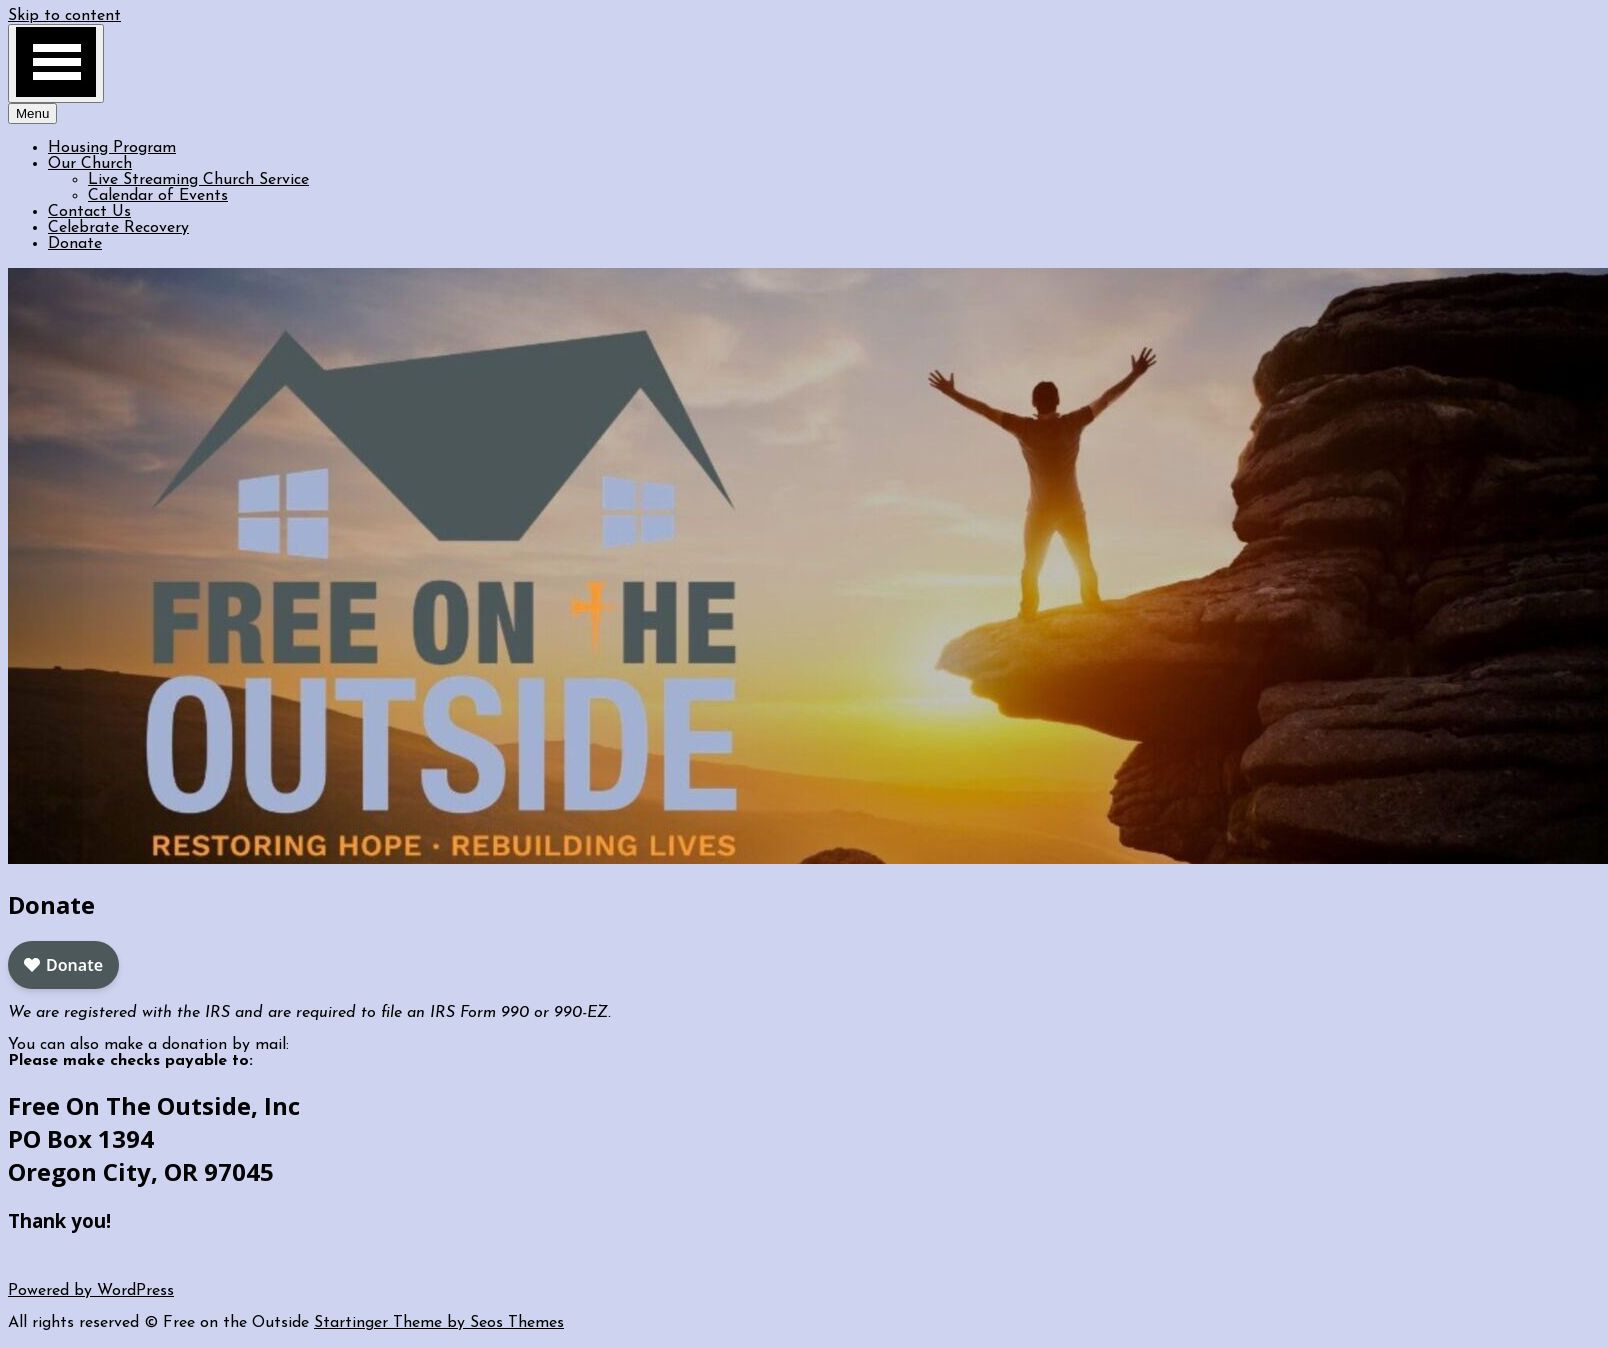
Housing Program (112, 148)
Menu (32, 113)
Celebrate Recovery (118, 228)
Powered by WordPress (91, 1291)
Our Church (90, 164)
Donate (75, 244)
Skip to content (64, 16)
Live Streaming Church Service (198, 180)
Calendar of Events (158, 196)
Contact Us (89, 212)
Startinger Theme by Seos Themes (439, 1323)
